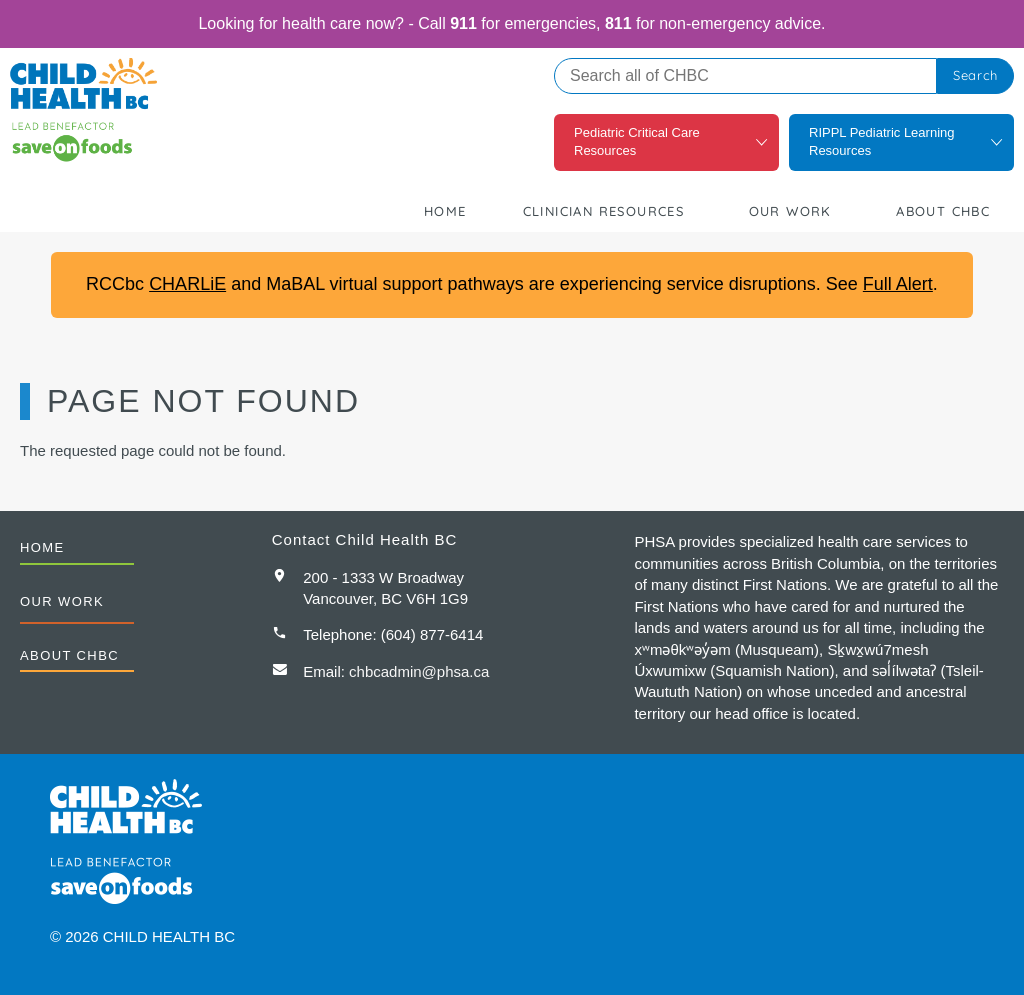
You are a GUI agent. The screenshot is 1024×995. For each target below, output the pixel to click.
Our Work (790, 211)
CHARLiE (187, 284)
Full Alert (898, 284)
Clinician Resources (604, 211)
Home (445, 211)
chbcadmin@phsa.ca (419, 671)
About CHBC (943, 211)
